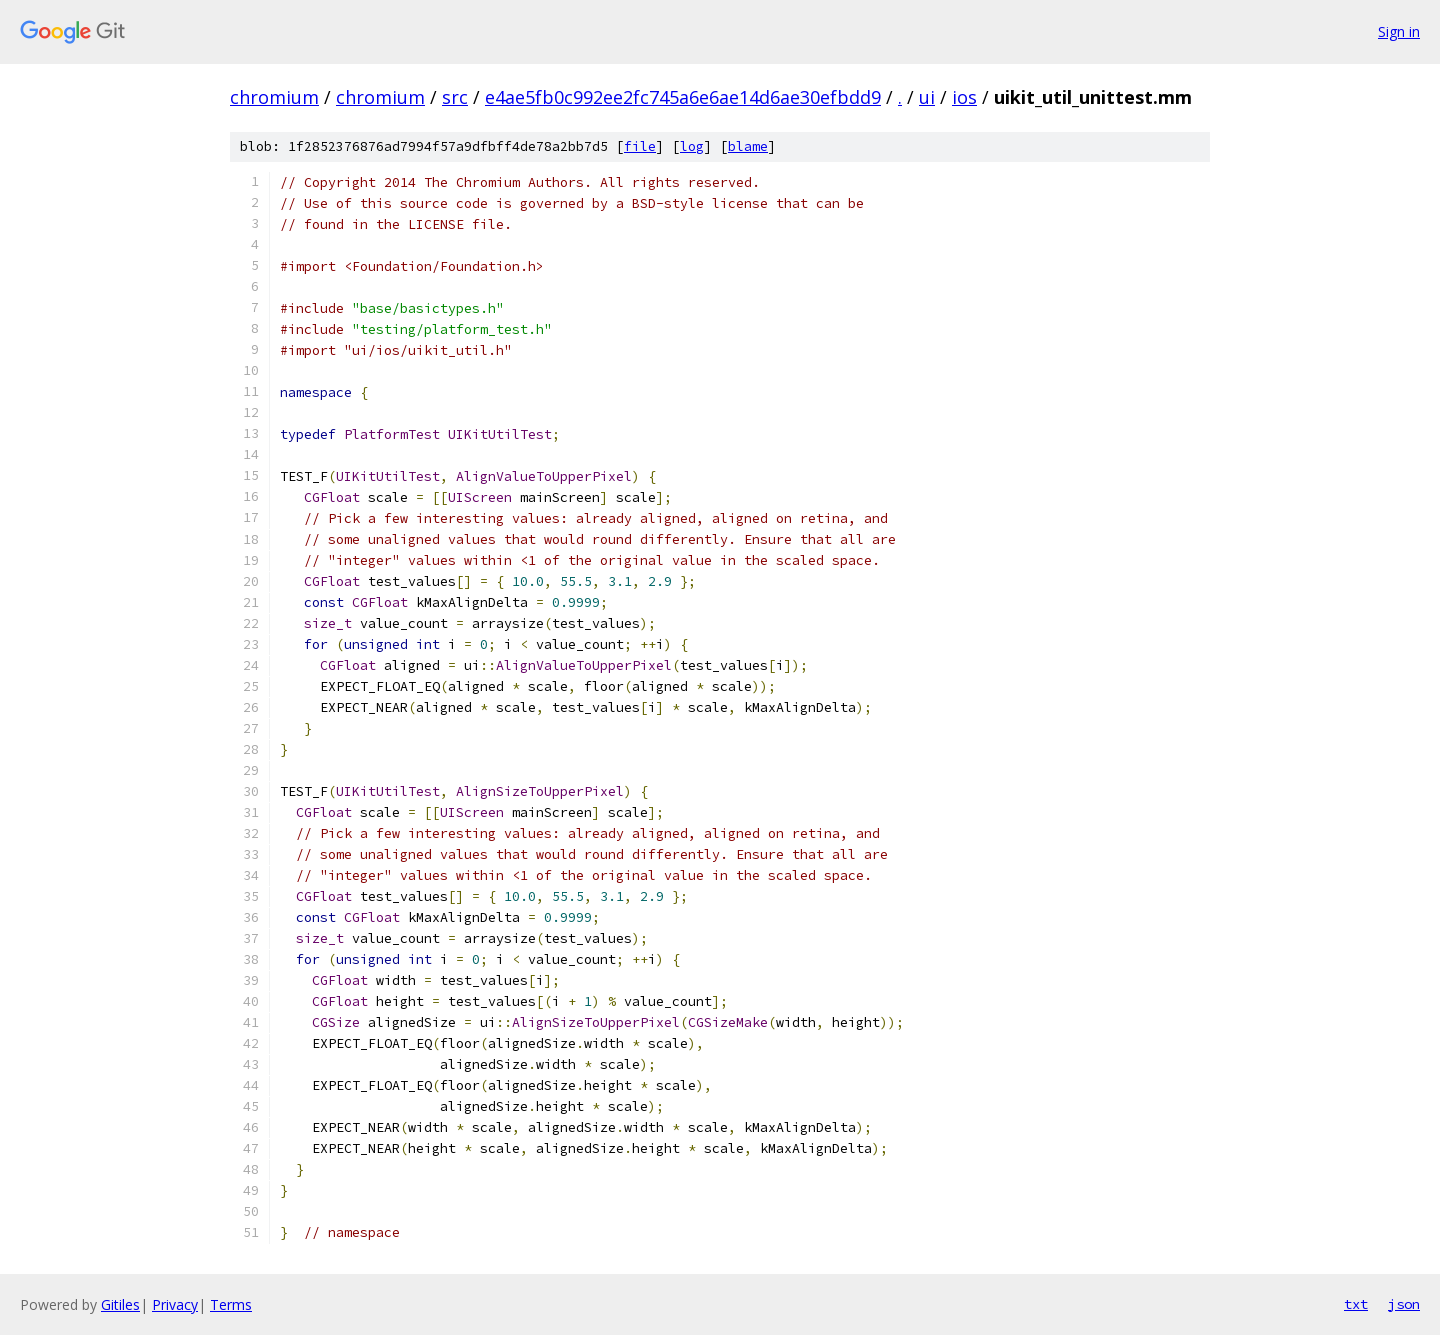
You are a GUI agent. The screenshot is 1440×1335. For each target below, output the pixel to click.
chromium (274, 97)
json (1404, 1304)
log (692, 146)
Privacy (175, 1304)
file (640, 146)
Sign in (1399, 31)
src (455, 97)
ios (964, 97)
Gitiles (120, 1304)
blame (748, 146)
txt (1356, 1304)
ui (927, 97)
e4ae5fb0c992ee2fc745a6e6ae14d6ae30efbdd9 (683, 97)
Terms (231, 1304)
